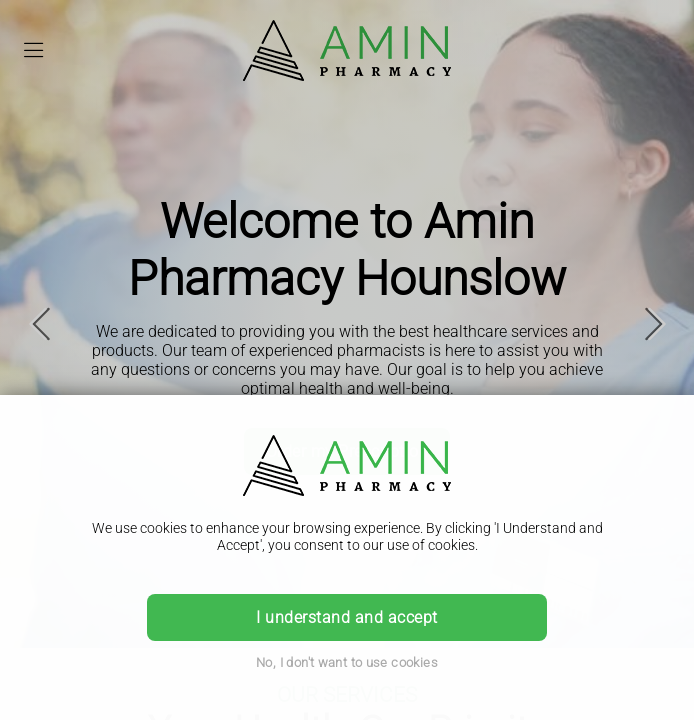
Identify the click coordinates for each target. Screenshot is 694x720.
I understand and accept (346, 617)
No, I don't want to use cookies (347, 662)
